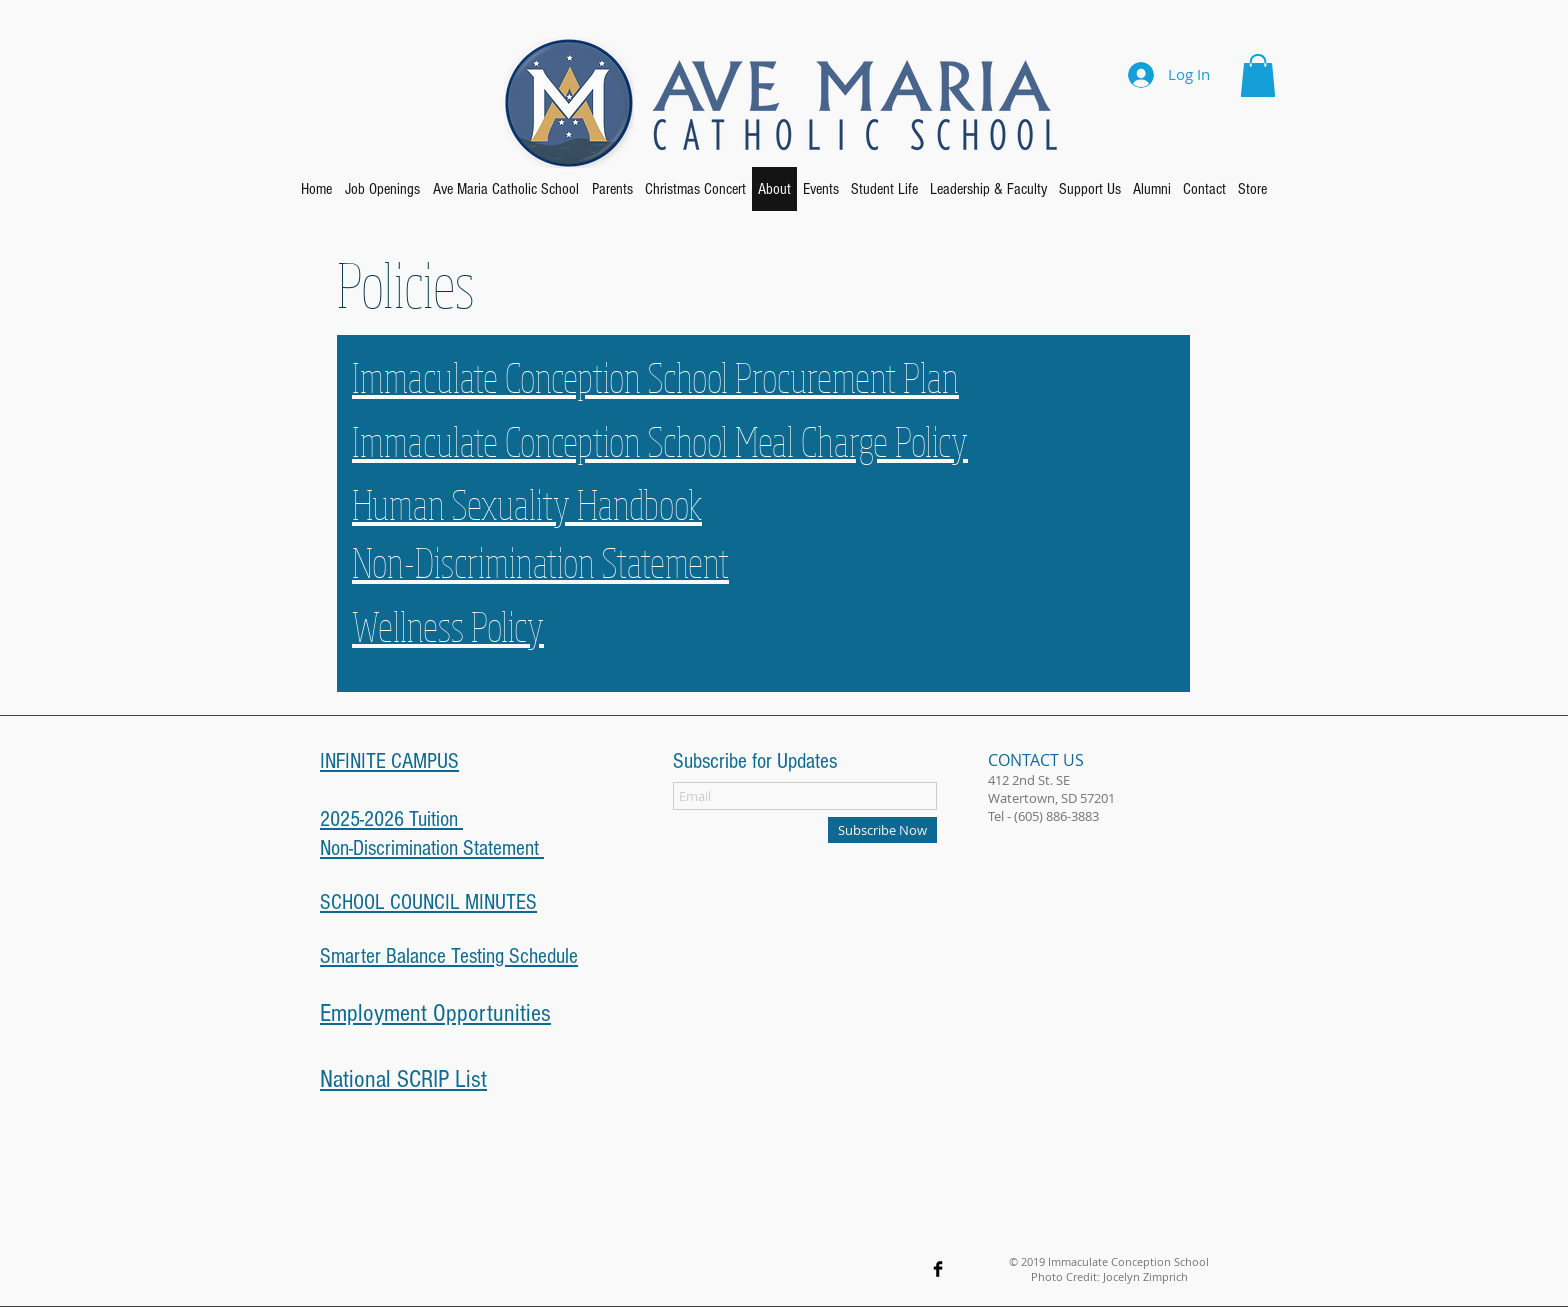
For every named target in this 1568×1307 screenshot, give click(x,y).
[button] (1258, 75)
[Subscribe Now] (882, 830)
